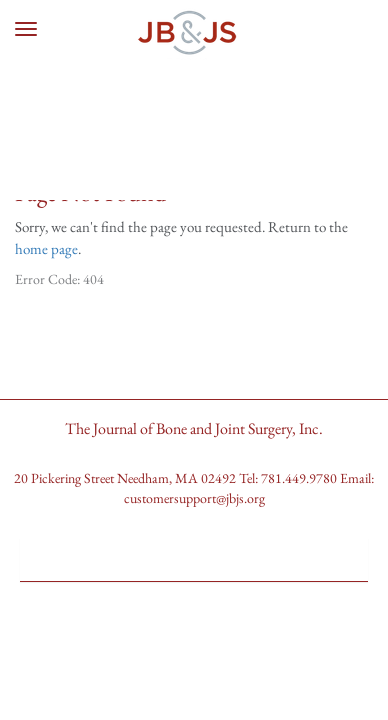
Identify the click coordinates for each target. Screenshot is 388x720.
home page (46, 248)
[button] (194, 552)
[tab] (194, 559)
